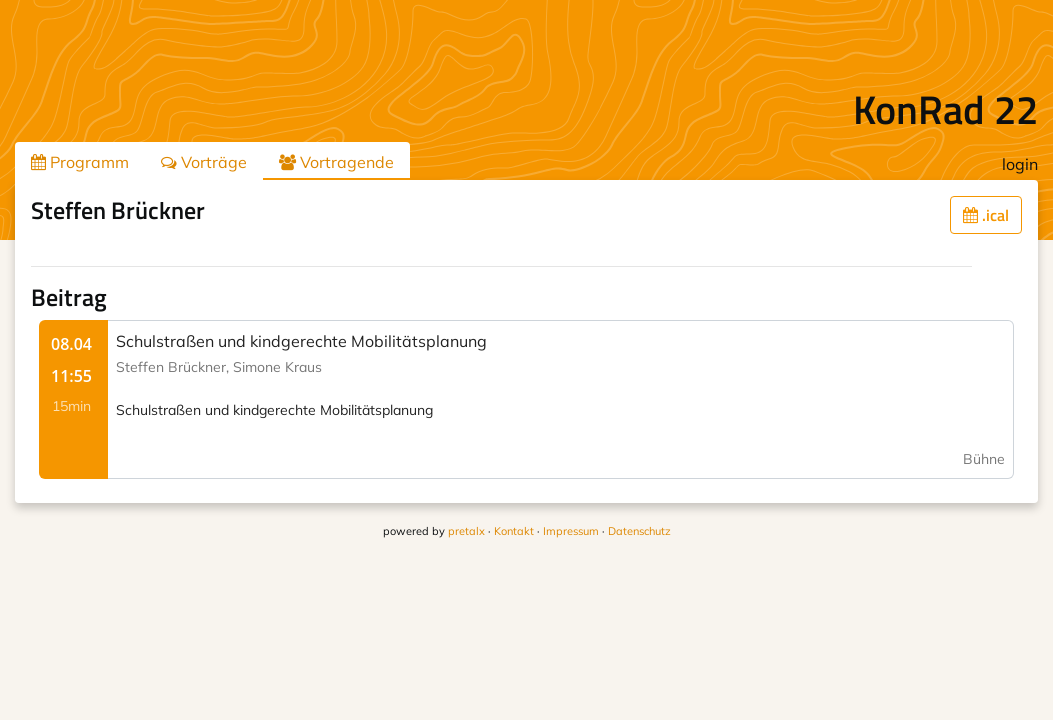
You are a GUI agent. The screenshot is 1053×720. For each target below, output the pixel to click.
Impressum (571, 531)
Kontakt (514, 531)
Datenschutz (639, 531)
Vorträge (204, 162)
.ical (986, 215)
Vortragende (336, 162)
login (1020, 164)
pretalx (466, 531)
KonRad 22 (945, 109)
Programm (80, 162)
